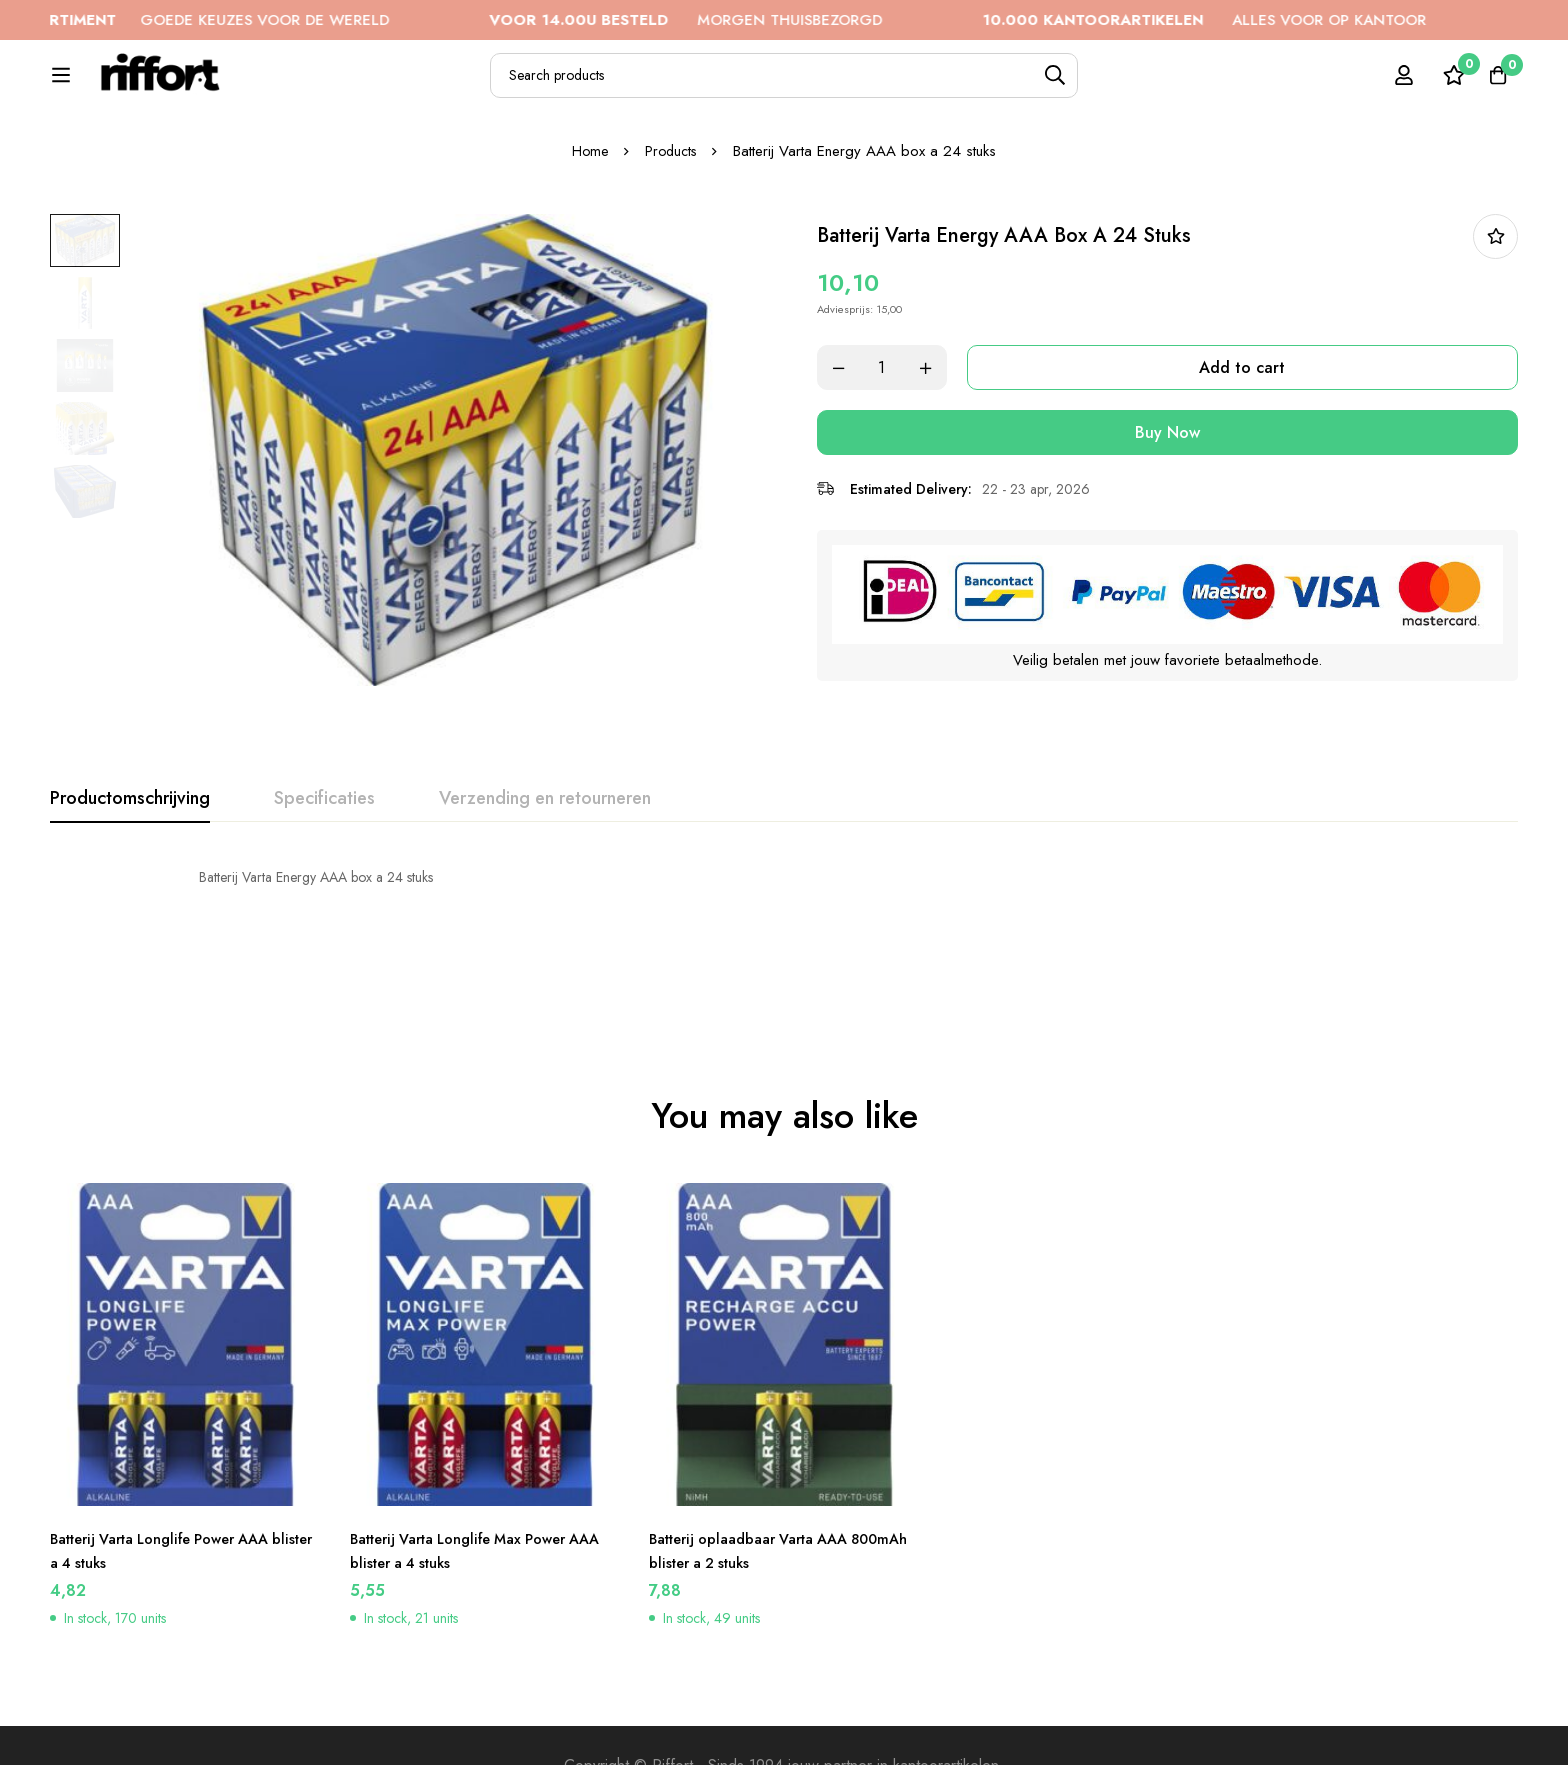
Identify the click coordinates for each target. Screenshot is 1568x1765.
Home (588, 219)
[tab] (130, 867)
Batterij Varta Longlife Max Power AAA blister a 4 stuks (473, 1509)
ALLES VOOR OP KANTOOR (1268, 20)
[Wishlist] (1442, 86)
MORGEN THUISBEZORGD (749, 20)
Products (672, 219)
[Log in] (1392, 86)
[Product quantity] (904, 435)
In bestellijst (1495, 304)
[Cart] (1492, 86)
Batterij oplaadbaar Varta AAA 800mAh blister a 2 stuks (761, 1509)
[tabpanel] (784, 945)
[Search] (1113, 86)
